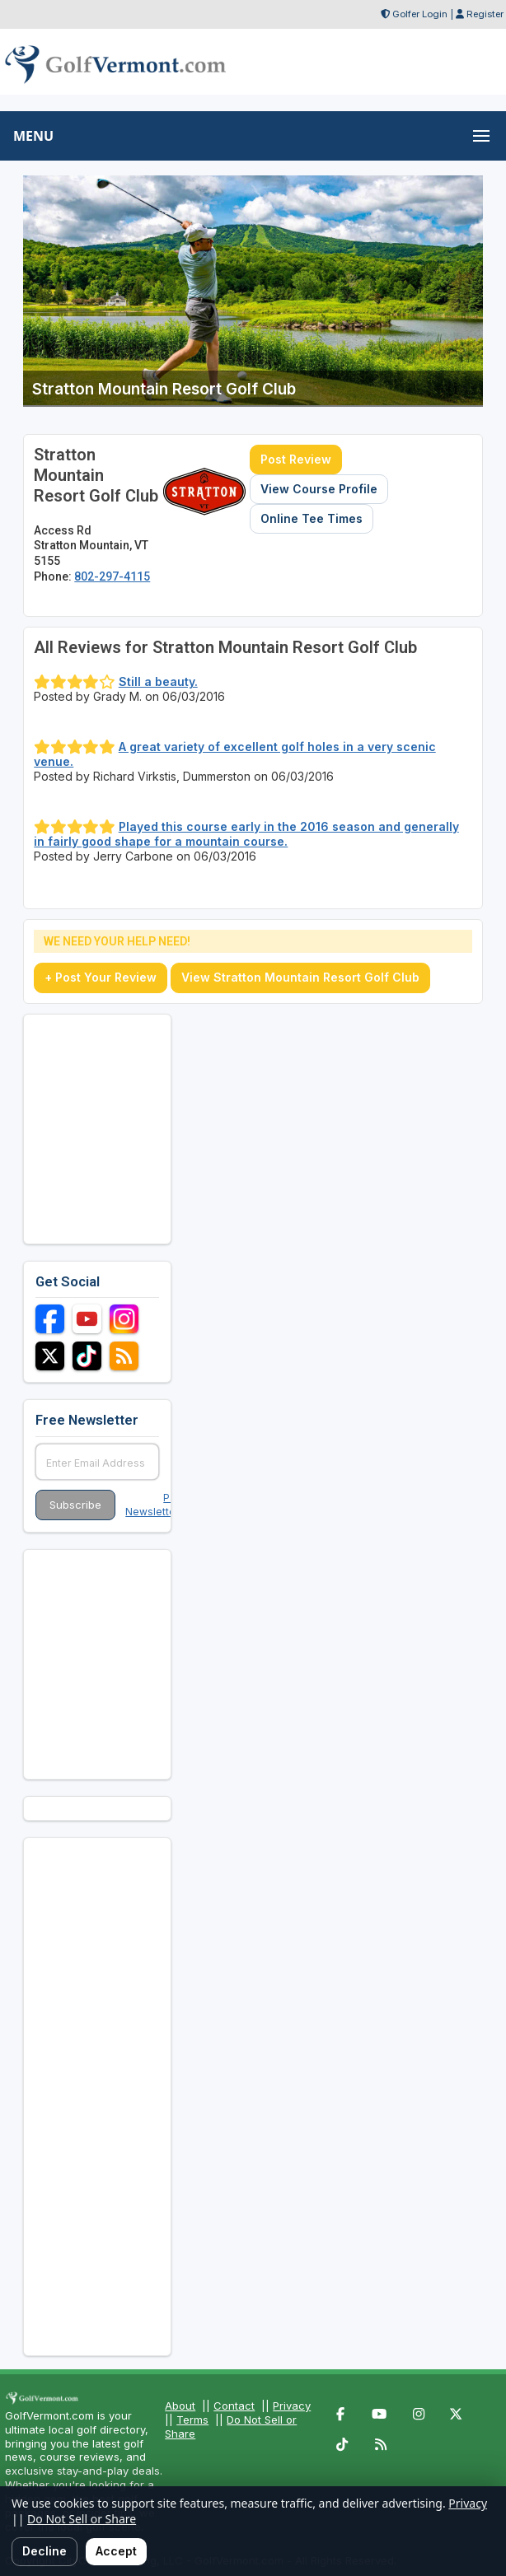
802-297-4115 (112, 576)
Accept (116, 2551)
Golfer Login (419, 14)
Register (485, 14)
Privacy (292, 2405)
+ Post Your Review (101, 977)
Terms (192, 2419)
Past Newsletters (155, 1504)
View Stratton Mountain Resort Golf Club (300, 977)
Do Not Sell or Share (81, 2519)
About (180, 2405)
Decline (44, 2551)
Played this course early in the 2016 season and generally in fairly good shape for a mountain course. (246, 833)
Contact (234, 2405)
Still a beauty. (158, 681)
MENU (33, 136)
